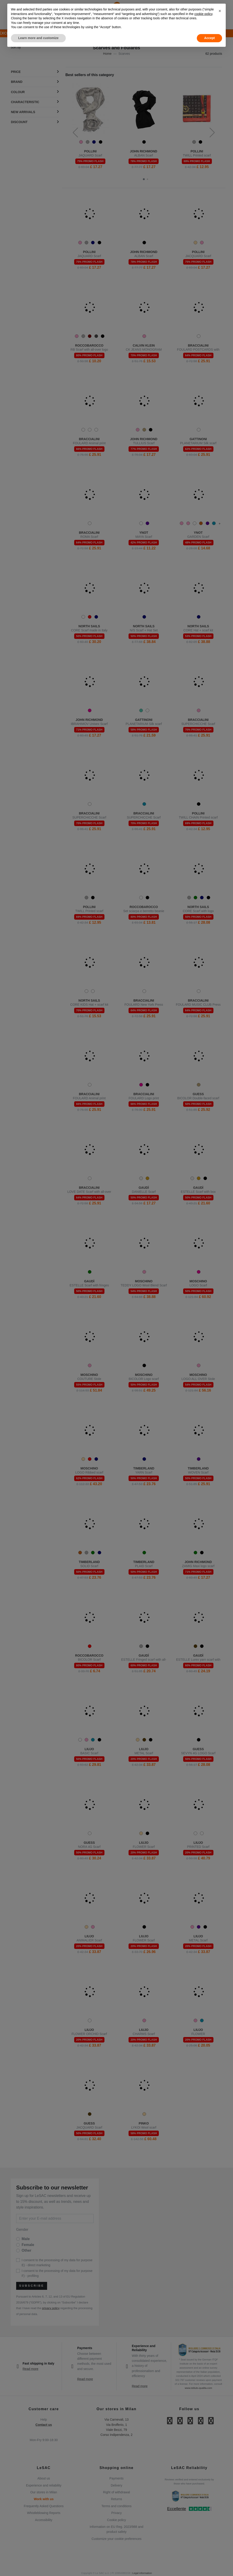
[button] (219, 11)
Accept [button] (209, 38)
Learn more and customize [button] (38, 38)
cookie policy (203, 14)
